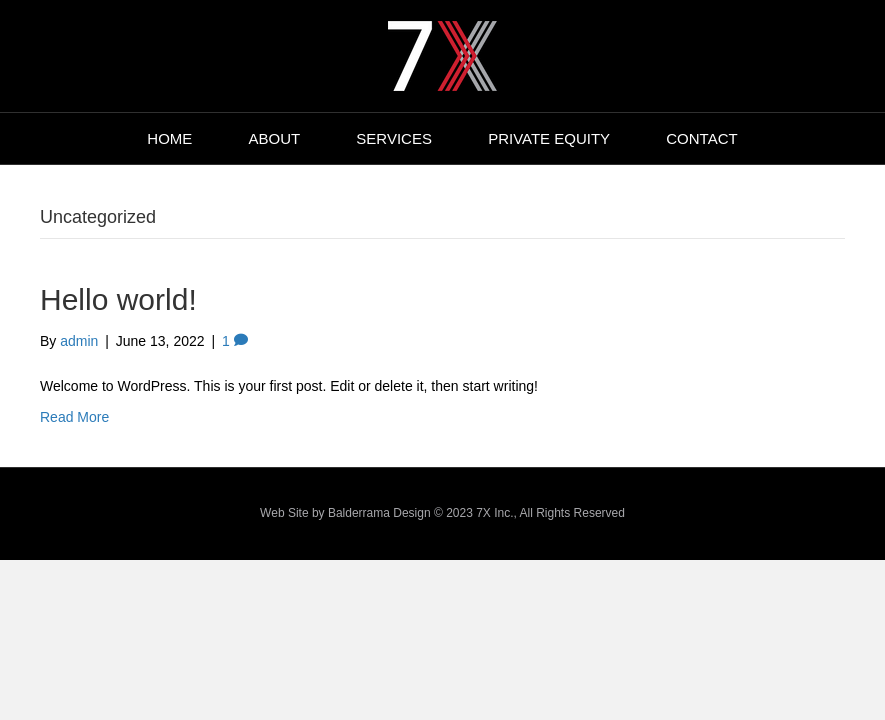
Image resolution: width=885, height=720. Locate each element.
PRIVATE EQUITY (549, 138)
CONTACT (701, 138)
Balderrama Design (379, 513)
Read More (74, 417)
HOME (169, 138)
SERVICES (394, 138)
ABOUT (275, 138)
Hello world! (118, 299)
